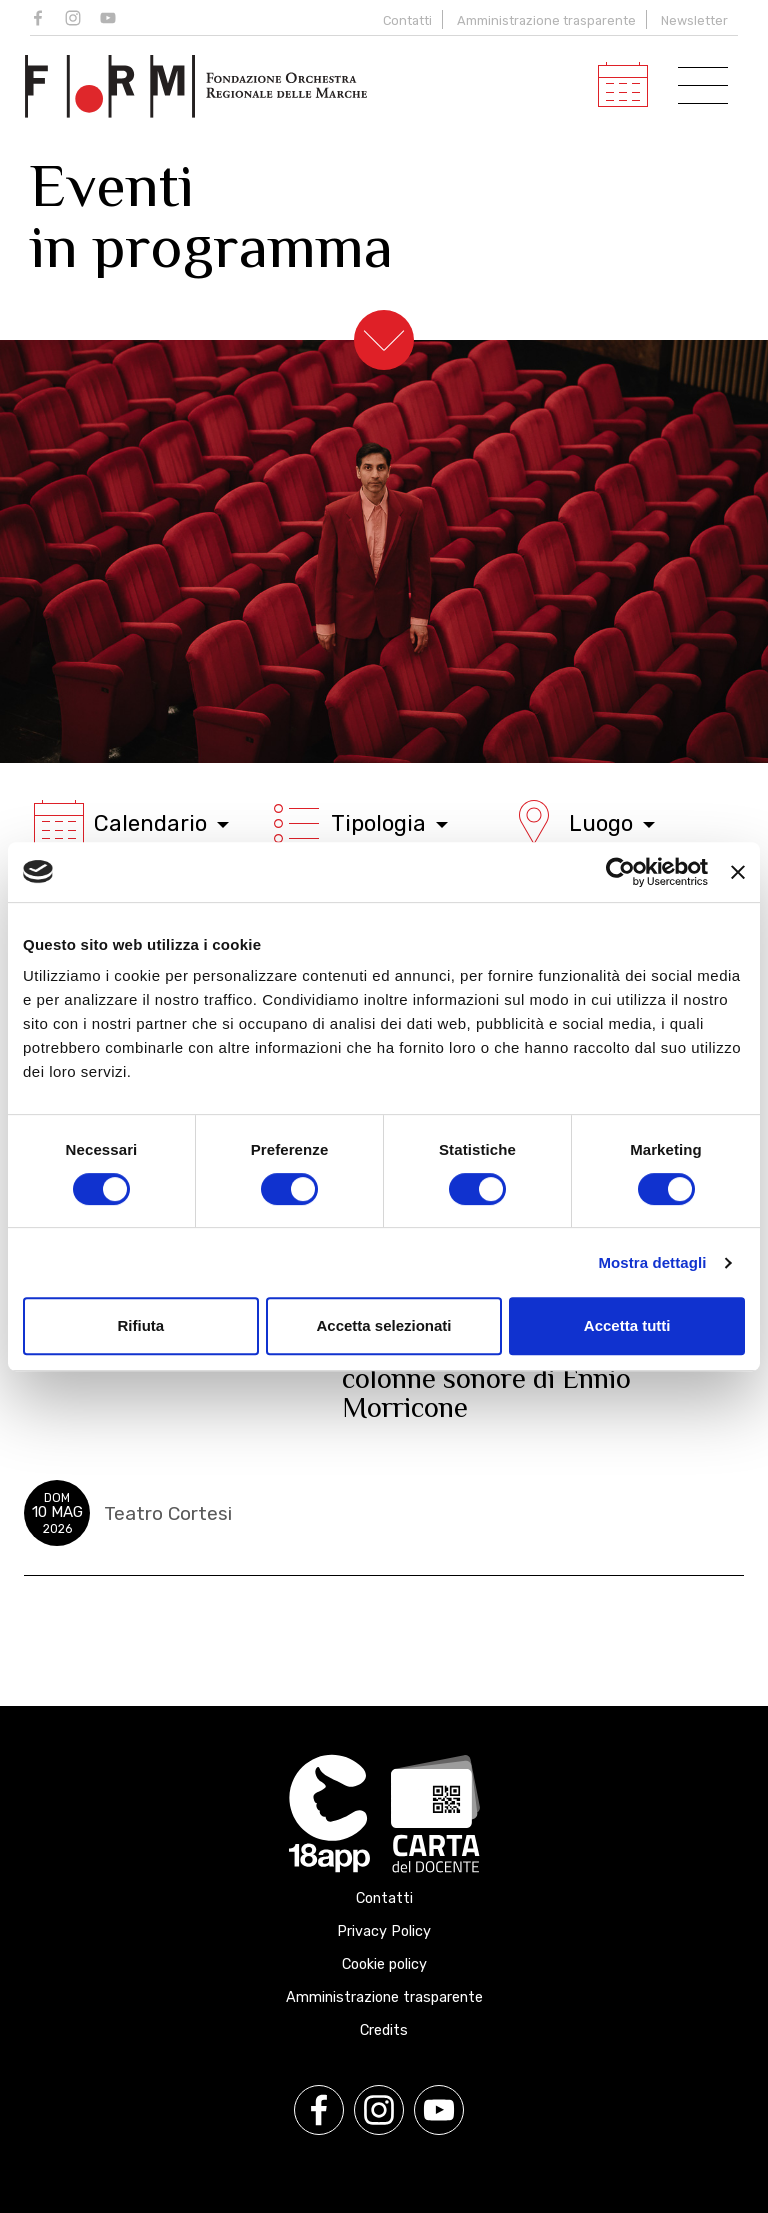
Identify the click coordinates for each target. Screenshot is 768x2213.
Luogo (582, 823)
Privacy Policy (384, 1931)
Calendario (131, 823)
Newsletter (694, 20)
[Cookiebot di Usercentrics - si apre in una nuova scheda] (620, 872)
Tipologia (360, 823)
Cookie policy (384, 1964)
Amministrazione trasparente (546, 20)
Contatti (407, 20)
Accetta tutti (627, 1325)
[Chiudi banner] (738, 872)
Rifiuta (140, 1325)
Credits (384, 2030)
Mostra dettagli (652, 1262)
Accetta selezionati (383, 1325)
